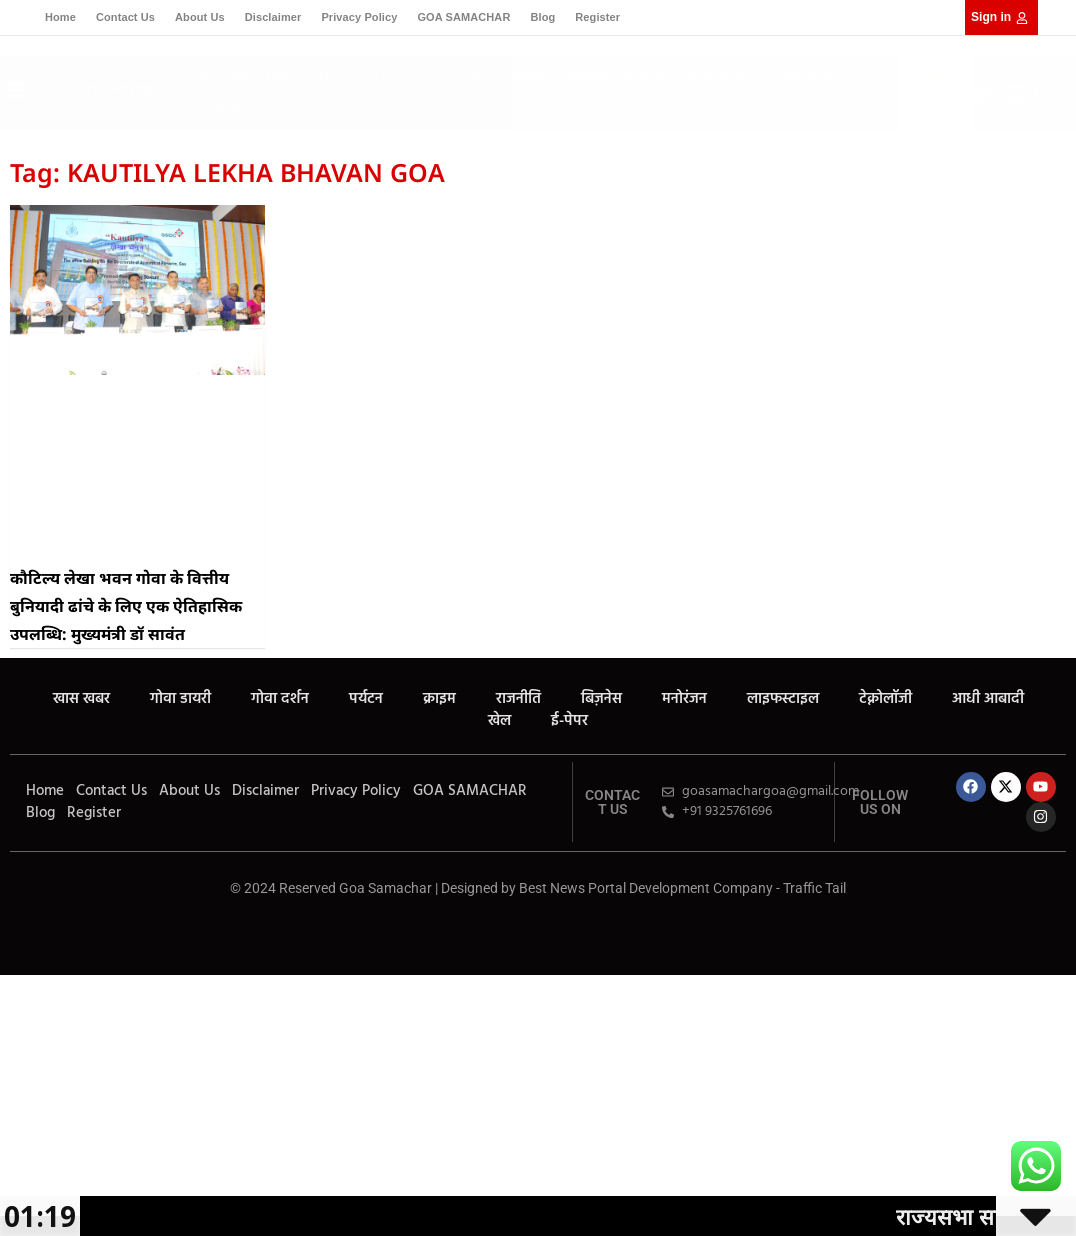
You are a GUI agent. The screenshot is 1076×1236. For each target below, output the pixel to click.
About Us (200, 17)
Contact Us (125, 17)
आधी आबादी (231, 109)
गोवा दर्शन (370, 76)
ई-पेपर (336, 109)
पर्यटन (429, 76)
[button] (1043, 95)
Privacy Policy (359, 17)
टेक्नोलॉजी (800, 76)
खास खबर (223, 76)
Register (597, 17)
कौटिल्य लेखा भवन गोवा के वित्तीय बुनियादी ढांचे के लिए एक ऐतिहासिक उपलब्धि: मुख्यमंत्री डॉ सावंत (126, 606)
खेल (293, 109)
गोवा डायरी (297, 76)
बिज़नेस (588, 76)
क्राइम (476, 76)
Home (60, 17)
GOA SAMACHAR (463, 17)
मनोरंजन (648, 76)
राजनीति (529, 76)
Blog (542, 17)
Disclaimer (273, 17)
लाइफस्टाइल (722, 76)
